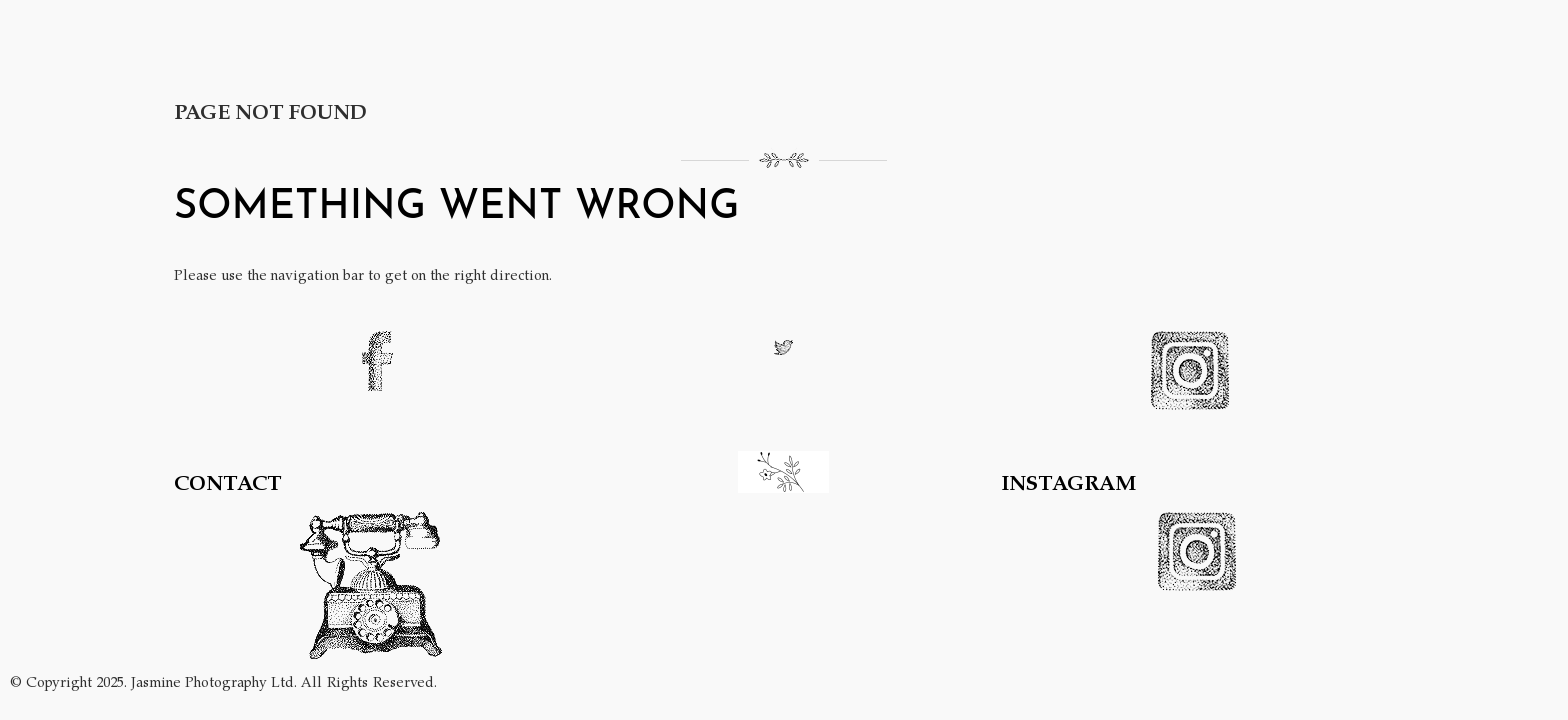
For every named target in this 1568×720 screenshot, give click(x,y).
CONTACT (228, 481)
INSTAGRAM (1068, 481)
